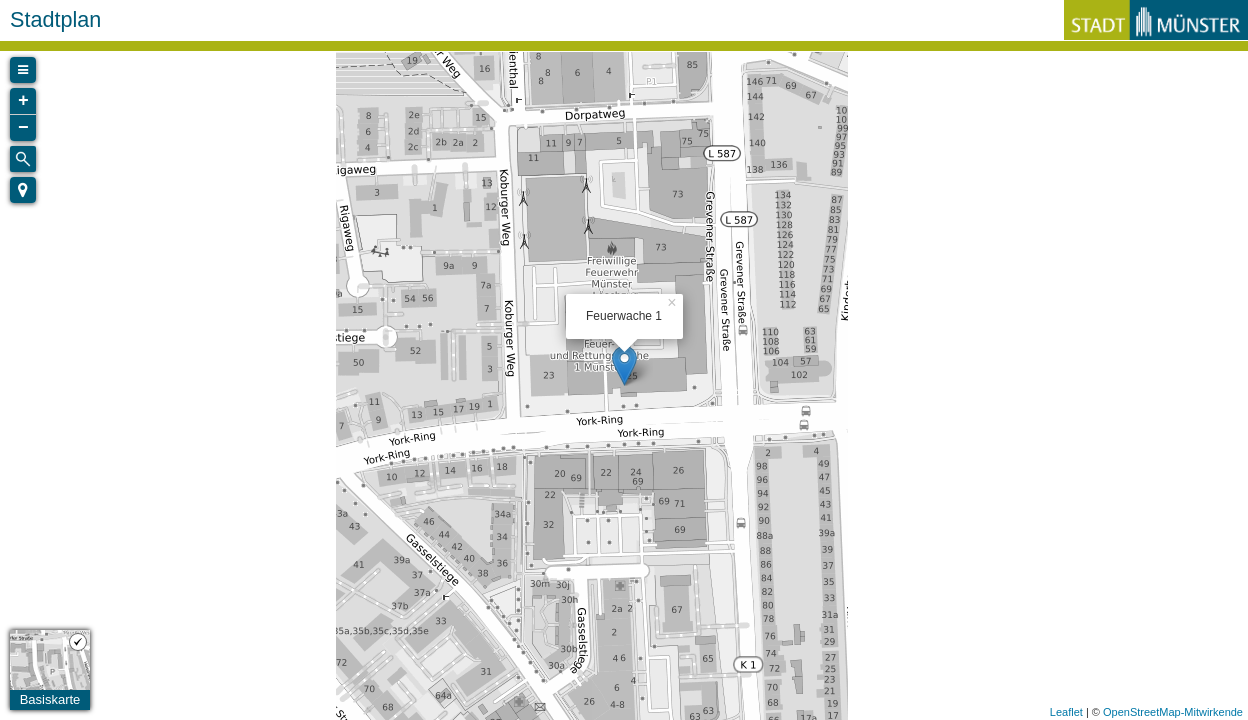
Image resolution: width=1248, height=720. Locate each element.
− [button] (23, 128)
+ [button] (23, 101)
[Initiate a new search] (23, 159)
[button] (23, 190)
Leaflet (1066, 712)
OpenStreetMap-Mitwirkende (1173, 712)
